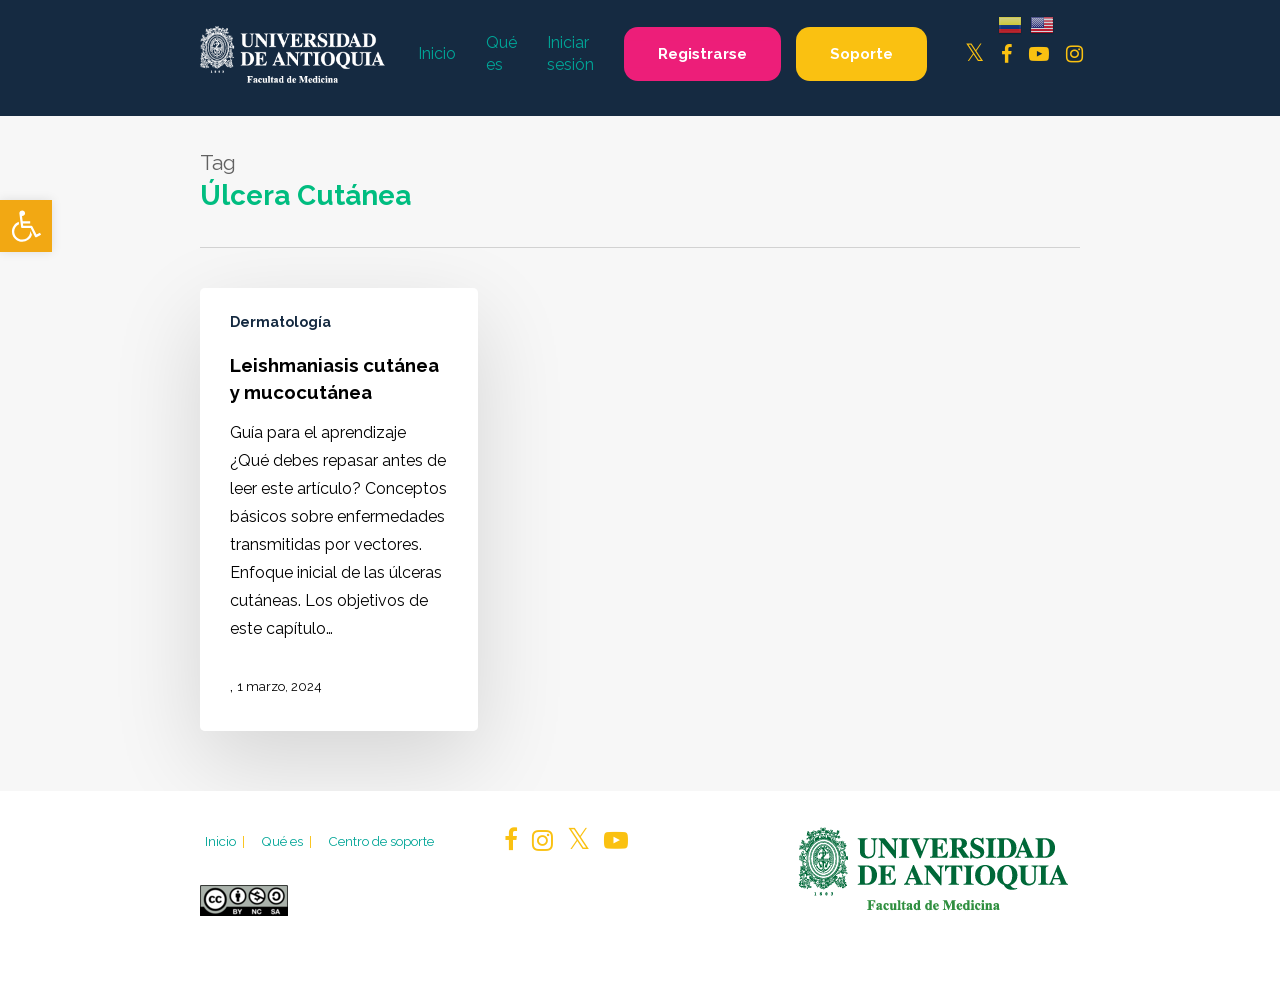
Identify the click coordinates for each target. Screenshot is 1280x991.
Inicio (226, 841)
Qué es (288, 841)
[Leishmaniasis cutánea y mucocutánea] (339, 509)
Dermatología (280, 322)
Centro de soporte (381, 841)
